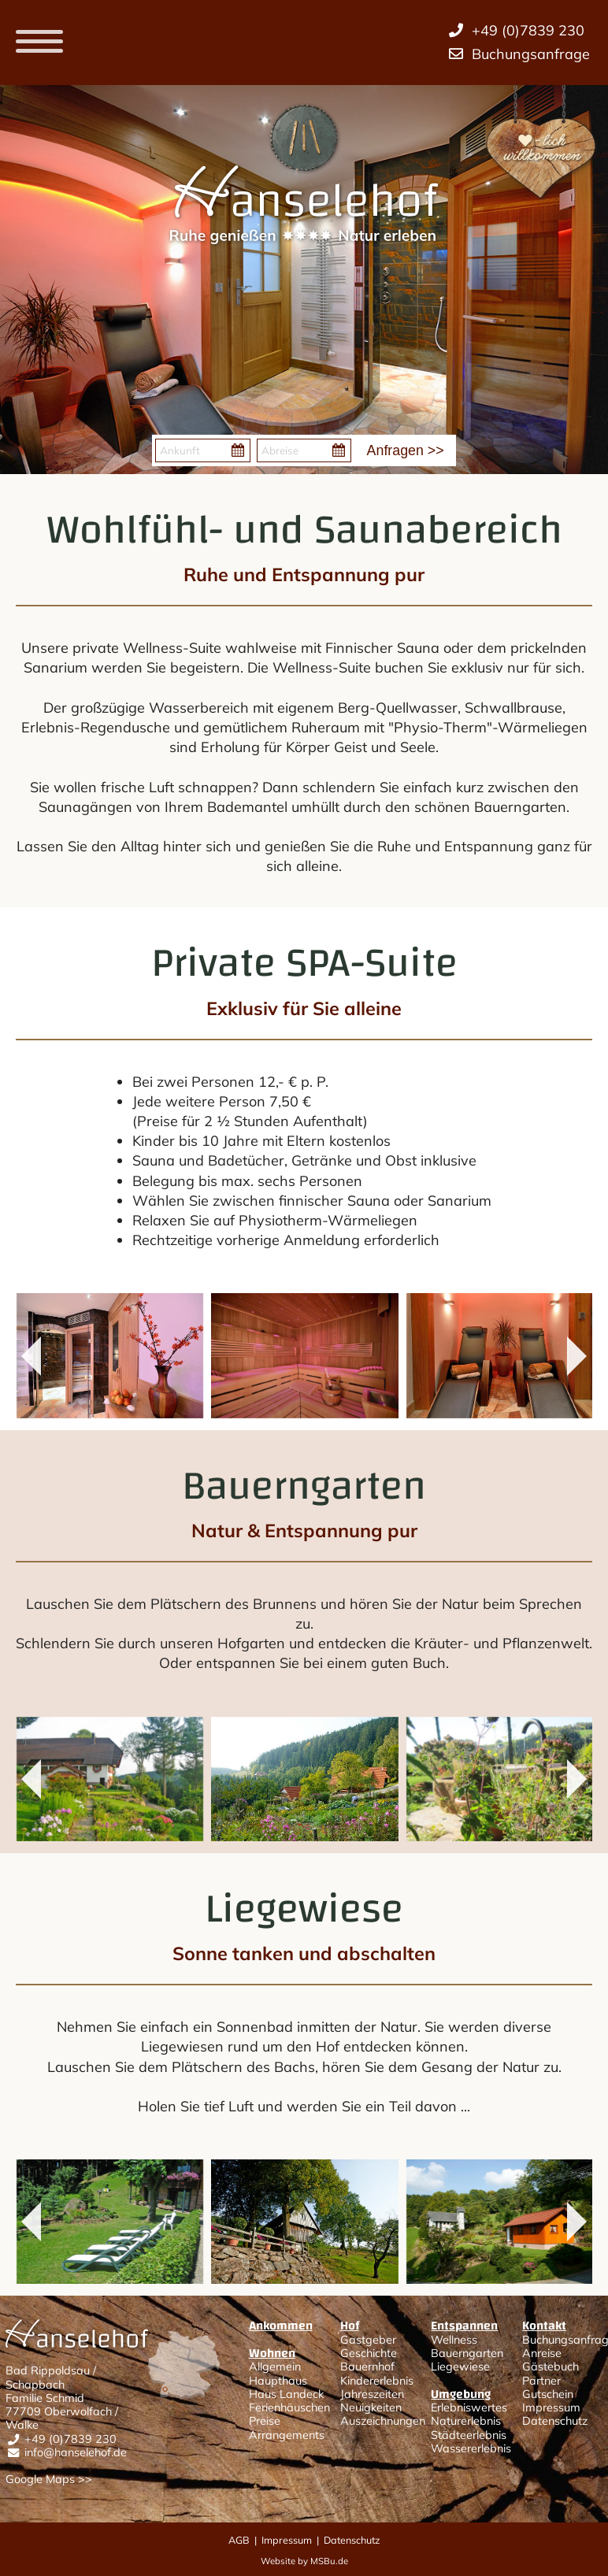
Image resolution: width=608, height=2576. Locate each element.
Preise (264, 2421)
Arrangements (286, 2435)
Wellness (454, 2340)
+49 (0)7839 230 (70, 2439)
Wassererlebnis (471, 2448)
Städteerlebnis (468, 2435)
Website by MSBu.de (304, 2561)
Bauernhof (367, 2366)
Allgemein (275, 2366)
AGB (239, 2539)
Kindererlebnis (376, 2381)
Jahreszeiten (372, 2394)
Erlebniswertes (469, 2407)
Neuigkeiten (371, 2407)
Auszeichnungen (382, 2421)
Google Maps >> (49, 2479)
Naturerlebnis (466, 2421)
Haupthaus (278, 2381)
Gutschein (547, 2394)
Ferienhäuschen (289, 2407)
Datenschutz (555, 2421)
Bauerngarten (467, 2353)
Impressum (551, 2407)
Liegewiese (460, 2366)
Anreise (542, 2353)
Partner (541, 2381)
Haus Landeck (286, 2394)
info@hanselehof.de (75, 2452)
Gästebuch (550, 2366)
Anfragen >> (405, 450)
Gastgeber (368, 2340)
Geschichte (368, 2353)
